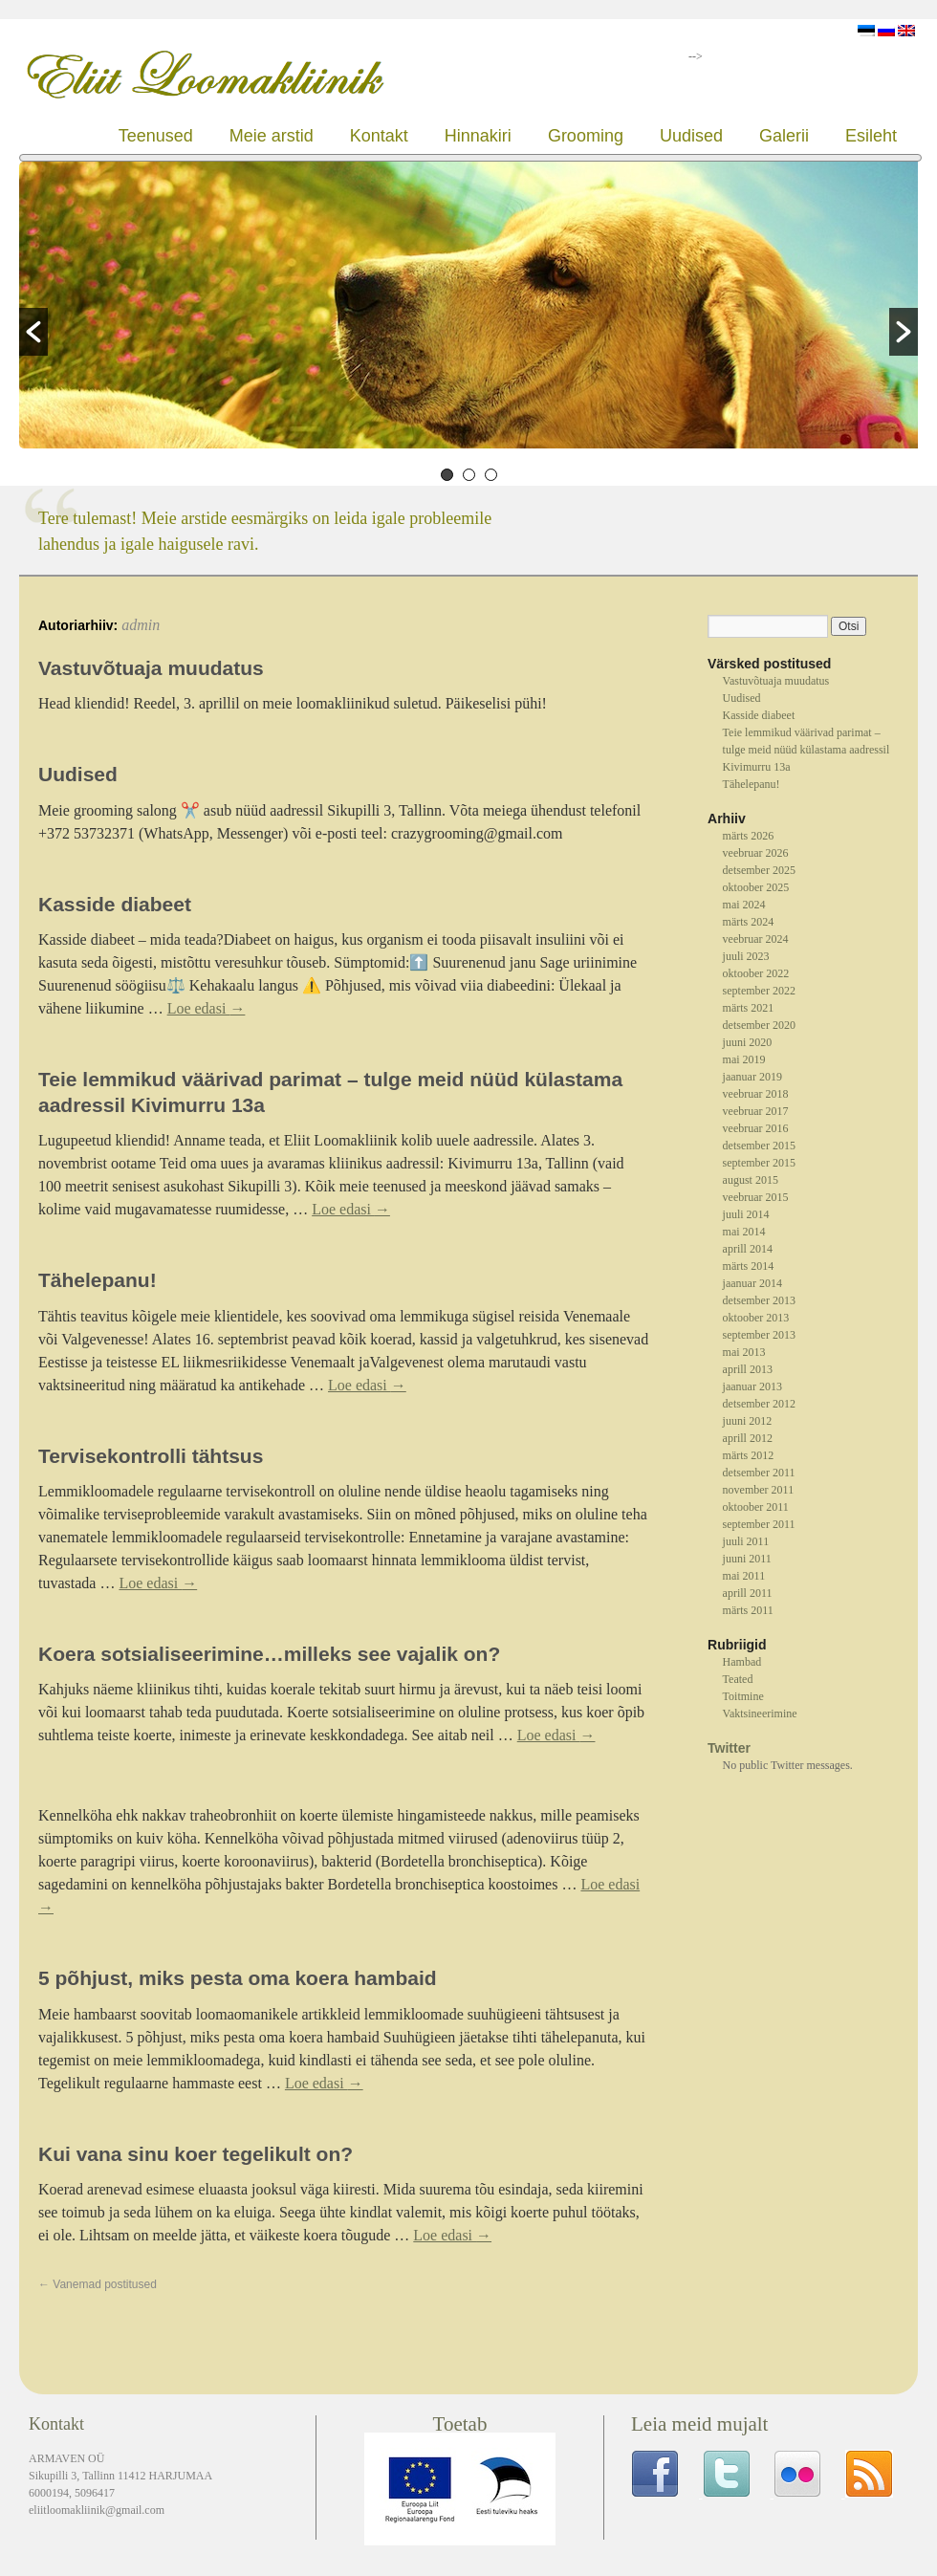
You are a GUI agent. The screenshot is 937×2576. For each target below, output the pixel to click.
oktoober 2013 (756, 1317)
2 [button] (469, 475)
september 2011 (759, 1524)
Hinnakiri (478, 135)
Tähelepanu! (97, 1280)
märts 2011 (748, 1610)
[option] (468, 307)
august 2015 (750, 1180)
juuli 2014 (746, 1214)
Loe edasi (206, 1008)
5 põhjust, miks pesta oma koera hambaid (237, 1978)
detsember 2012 (759, 1403)
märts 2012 (748, 1455)
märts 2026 (748, 835)
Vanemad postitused (97, 2284)
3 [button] (491, 475)
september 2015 (759, 1162)
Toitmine (743, 1696)
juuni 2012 (748, 1421)
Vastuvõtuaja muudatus (151, 668)
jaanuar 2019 (752, 1076)
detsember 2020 (759, 1025)
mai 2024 (744, 904)
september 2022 (759, 990)
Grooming (585, 135)
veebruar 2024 (756, 939)
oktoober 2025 (756, 887)
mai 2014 (744, 1231)
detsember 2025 (759, 870)
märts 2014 (748, 1266)
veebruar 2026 (756, 853)
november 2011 (759, 1489)
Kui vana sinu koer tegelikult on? (195, 2154)
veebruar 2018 (756, 1094)
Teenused (156, 135)
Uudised (691, 135)
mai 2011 (744, 1576)
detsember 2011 (759, 1472)
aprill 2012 (748, 1438)
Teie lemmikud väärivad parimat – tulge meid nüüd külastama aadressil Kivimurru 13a (806, 750)
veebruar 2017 (756, 1111)
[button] (33, 332)
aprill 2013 (748, 1369)
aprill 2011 (748, 1593)
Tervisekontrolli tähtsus (150, 1456)
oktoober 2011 (756, 1507)
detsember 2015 (759, 1145)
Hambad (742, 1662)
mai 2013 (744, 1352)
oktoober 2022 (756, 973)
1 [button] (447, 475)
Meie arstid (271, 135)
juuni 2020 (748, 1042)
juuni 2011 (747, 1558)
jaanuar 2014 (752, 1283)
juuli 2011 (746, 1541)
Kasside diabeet (114, 904)
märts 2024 (748, 921)
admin (140, 625)
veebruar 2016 (756, 1128)
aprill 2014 (748, 1248)
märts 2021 (748, 1008)
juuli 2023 (746, 956)
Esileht (871, 135)
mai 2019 (744, 1059)
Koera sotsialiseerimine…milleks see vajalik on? (269, 1654)
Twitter (729, 1748)
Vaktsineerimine (760, 1713)
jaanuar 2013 (752, 1386)
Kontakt (379, 135)
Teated (738, 1679)
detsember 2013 (759, 1300)
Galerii (784, 135)
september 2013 (759, 1335)
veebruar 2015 (756, 1197)
